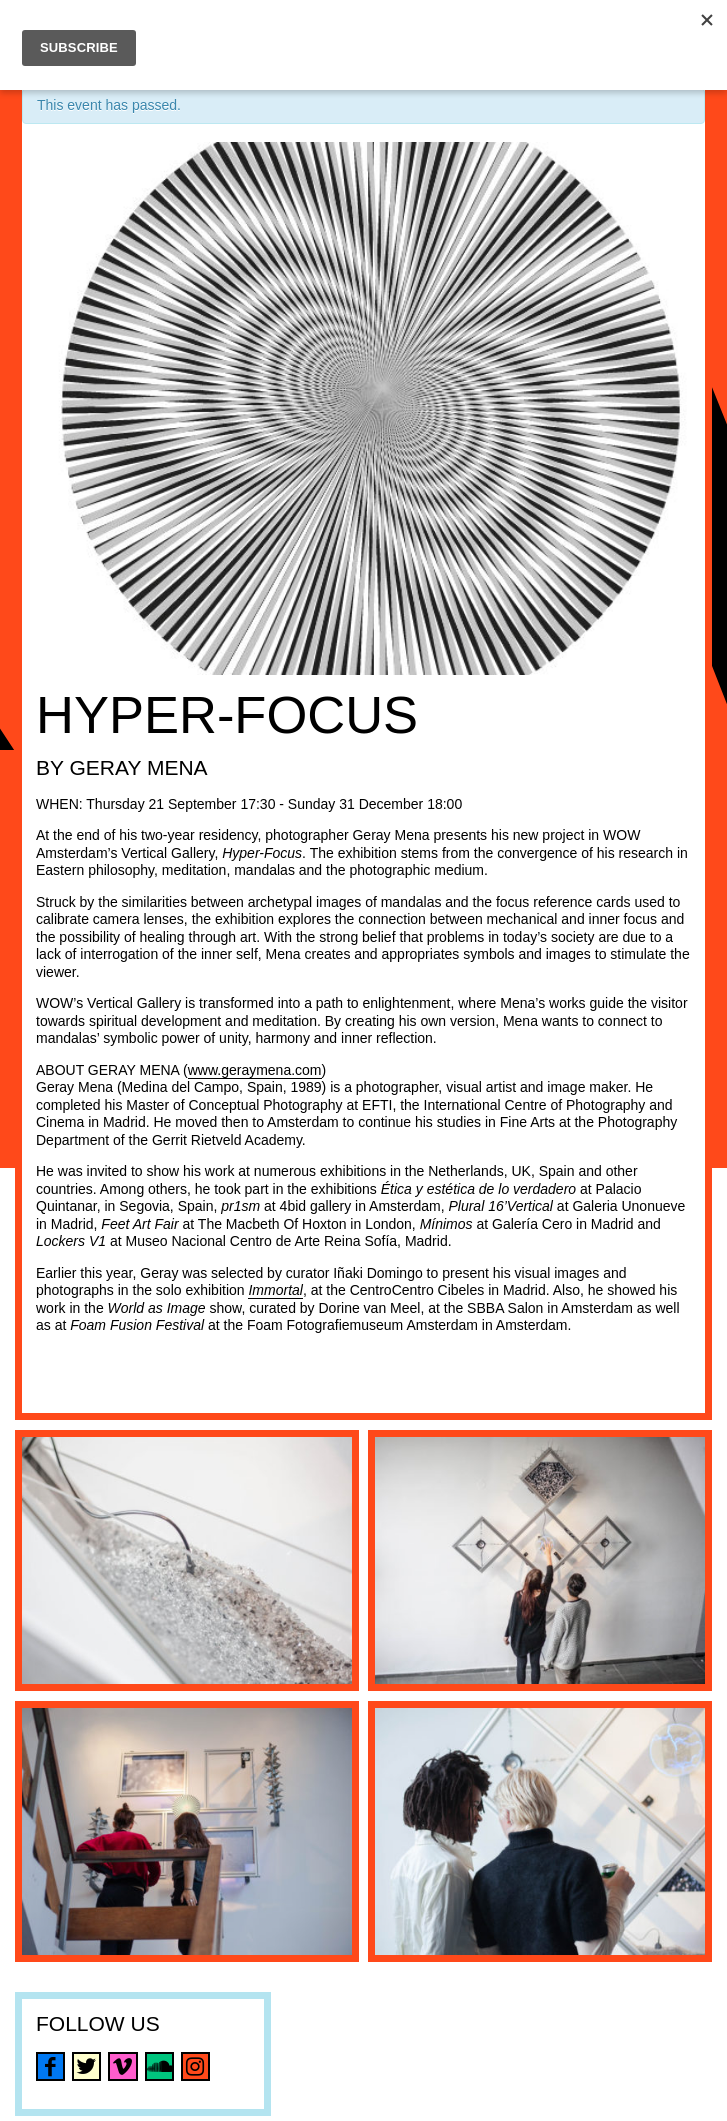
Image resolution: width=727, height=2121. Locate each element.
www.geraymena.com (255, 1070)
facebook (50, 2066)
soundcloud (159, 2066)
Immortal (275, 1290)
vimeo (122, 2066)
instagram (195, 2066)
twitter (86, 2066)
